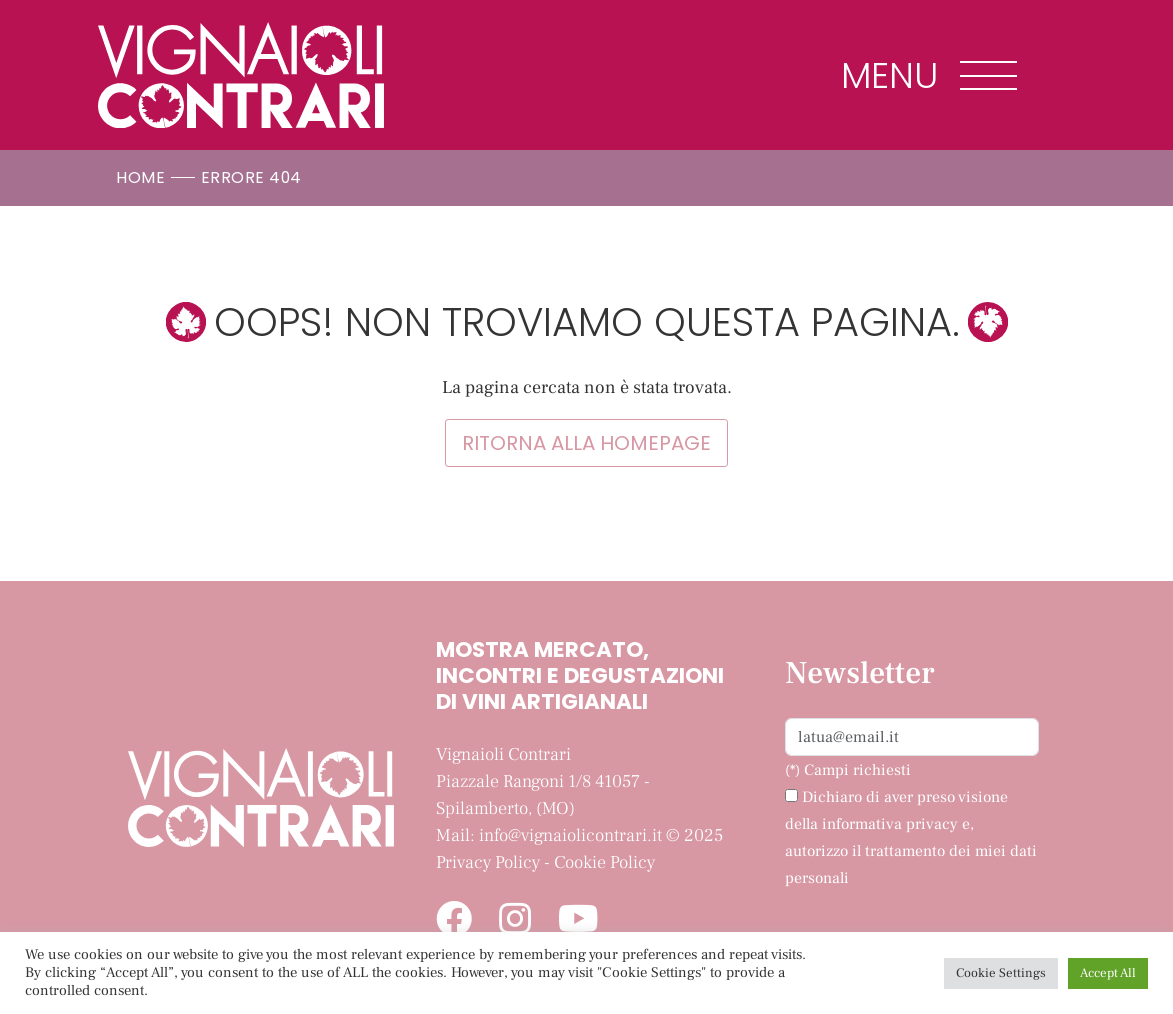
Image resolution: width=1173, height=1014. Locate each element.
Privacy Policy (488, 862)
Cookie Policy (604, 862)
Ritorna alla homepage (586, 443)
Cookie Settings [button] (1001, 973)
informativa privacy (890, 824)
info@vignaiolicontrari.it (570, 835)
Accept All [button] (1108, 973)
